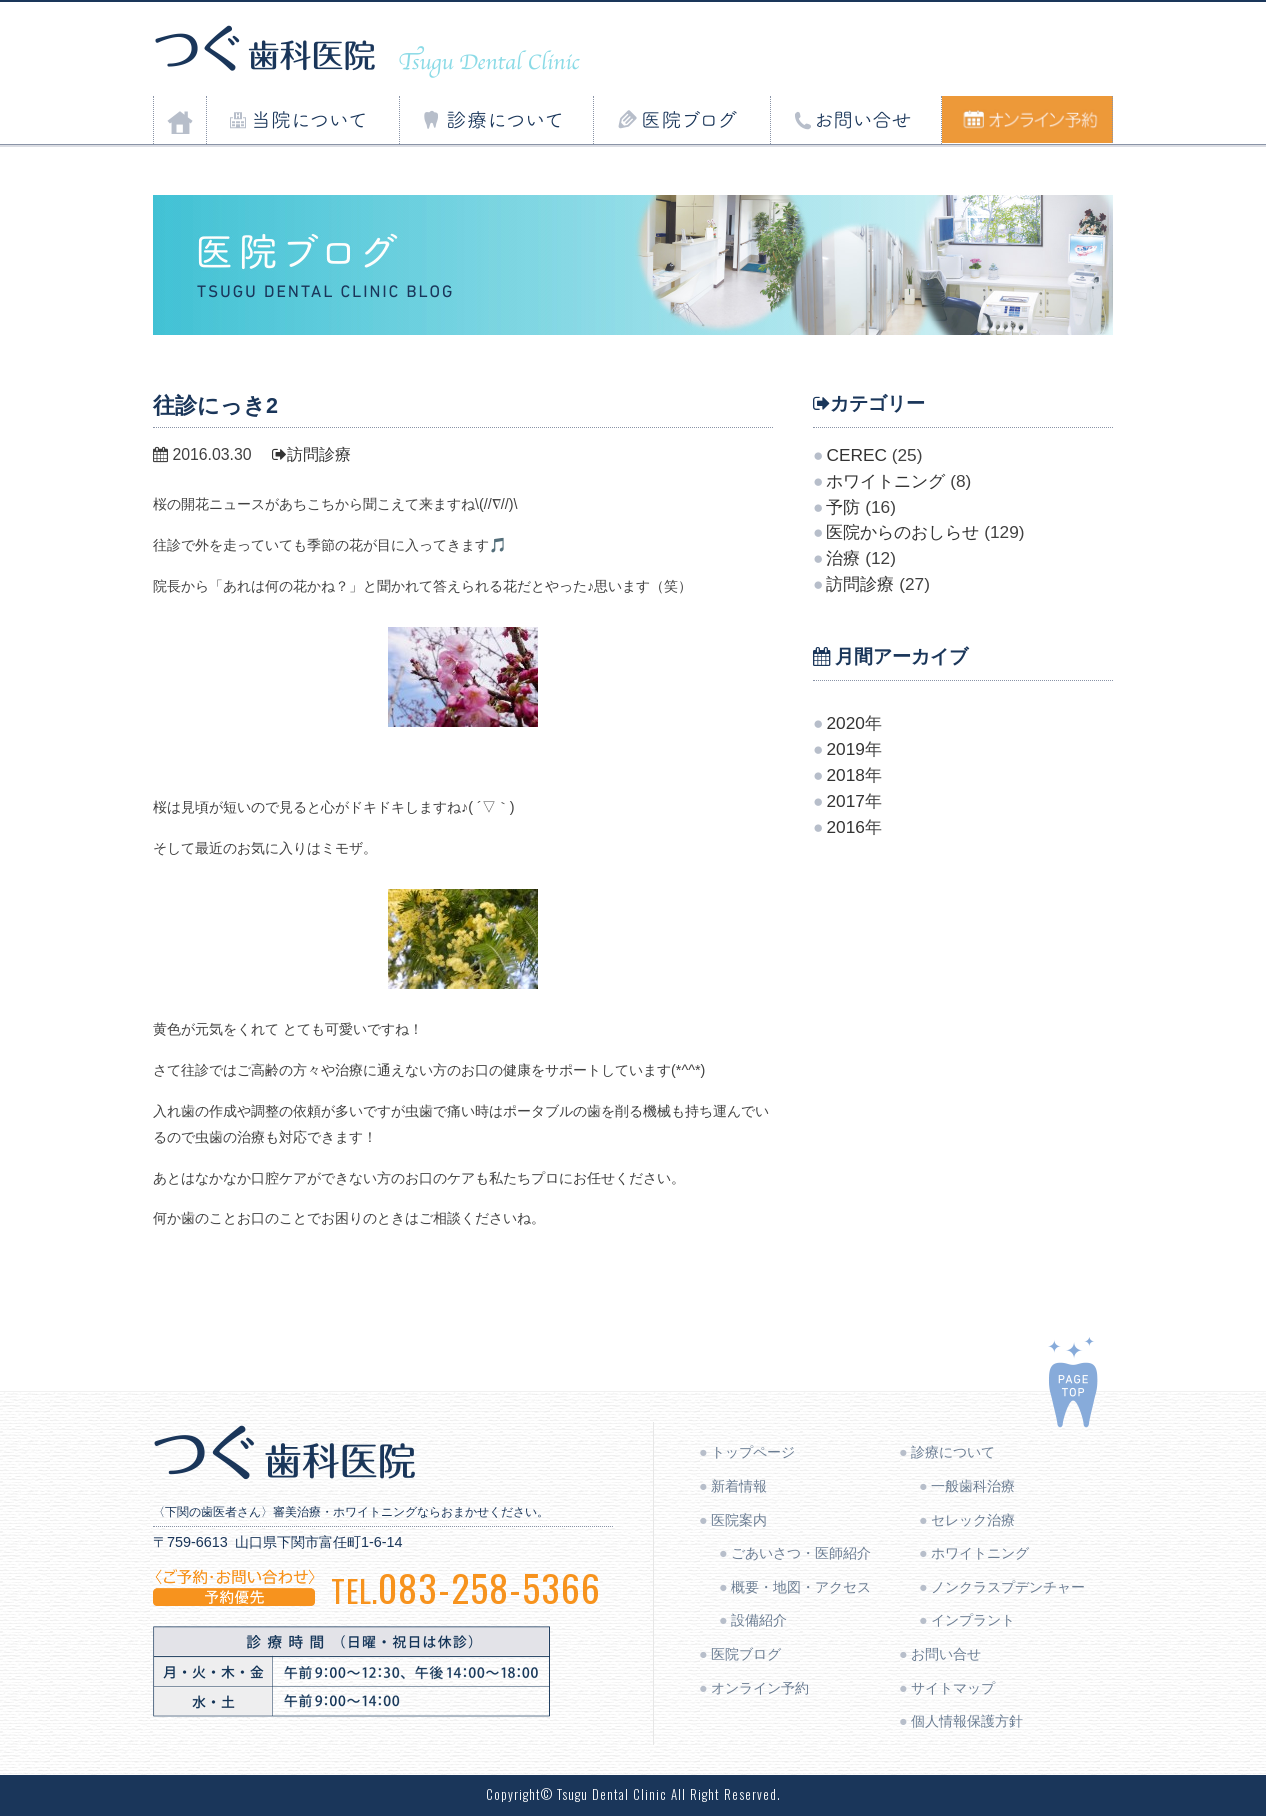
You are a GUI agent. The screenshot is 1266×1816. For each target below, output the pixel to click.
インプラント (973, 1620)
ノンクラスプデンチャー (1008, 1587)
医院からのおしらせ (902, 532)
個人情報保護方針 (967, 1721)
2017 (845, 801)
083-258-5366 (466, 1587)
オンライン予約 (760, 1688)
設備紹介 (759, 1620)
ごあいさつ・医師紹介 (801, 1553)
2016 (845, 827)
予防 (843, 507)
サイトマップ (953, 1688)
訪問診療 (311, 454)
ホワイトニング (885, 481)
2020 (845, 723)
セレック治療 (973, 1520)
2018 (845, 775)
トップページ (753, 1452)
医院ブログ (746, 1654)
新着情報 (739, 1486)
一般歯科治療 (973, 1486)
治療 (843, 558)
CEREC (856, 455)
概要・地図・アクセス (801, 1587)
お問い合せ (946, 1654)
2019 (845, 749)
